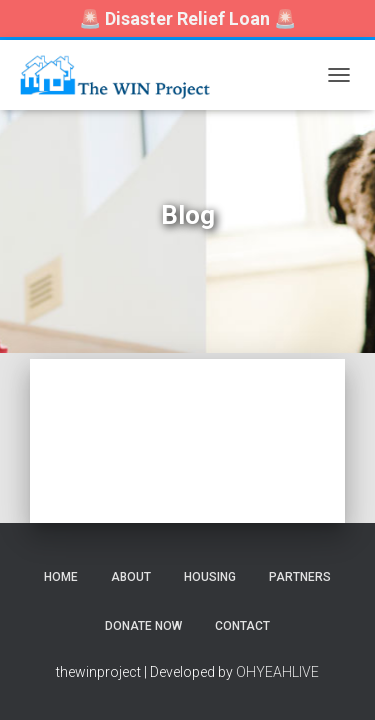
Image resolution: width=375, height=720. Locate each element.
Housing (210, 577)
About (131, 577)
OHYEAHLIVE (277, 672)
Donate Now (143, 626)
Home (61, 577)
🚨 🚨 (187, 18)
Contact (242, 626)
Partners (300, 577)
